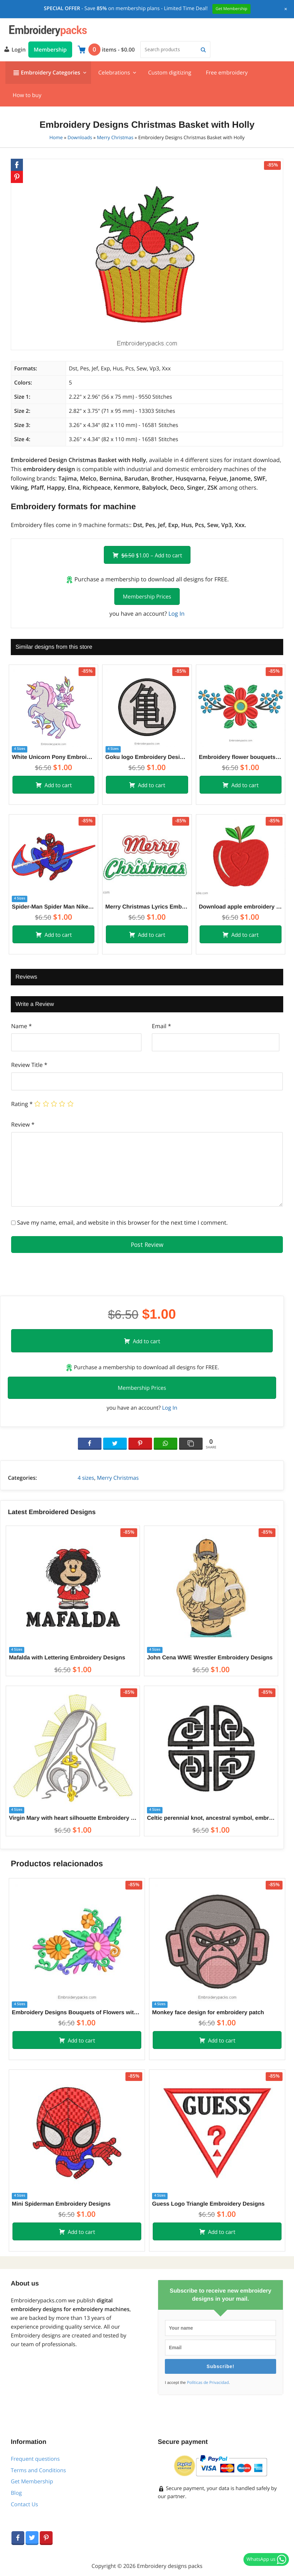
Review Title (29, 1065)
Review (22, 1124)
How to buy (27, 95)
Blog (16, 2492)
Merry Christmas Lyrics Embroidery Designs (146, 906)
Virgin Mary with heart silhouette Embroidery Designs (73, 1818)
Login (14, 48)
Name (21, 1026)
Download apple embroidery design (240, 906)
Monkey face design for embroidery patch (208, 2012)
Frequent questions (35, 2458)
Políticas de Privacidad (208, 2383)
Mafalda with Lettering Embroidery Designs (67, 1657)
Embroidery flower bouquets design (240, 757)
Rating (22, 1104)
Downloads (79, 137)
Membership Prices (147, 596)
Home (56, 137)
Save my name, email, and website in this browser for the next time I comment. (122, 1222)
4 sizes (86, 1477)
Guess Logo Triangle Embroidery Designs (208, 2204)
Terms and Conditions (38, 2470)
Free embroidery (226, 72)
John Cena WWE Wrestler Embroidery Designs (210, 1657)
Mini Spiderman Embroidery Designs (61, 2204)
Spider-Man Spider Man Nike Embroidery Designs (53, 906)
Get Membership (32, 2481)
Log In (176, 613)
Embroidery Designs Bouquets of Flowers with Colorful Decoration (77, 2012)
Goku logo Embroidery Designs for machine (146, 757)
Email (161, 1026)
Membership (50, 49)
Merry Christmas (115, 137)
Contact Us (24, 2504)
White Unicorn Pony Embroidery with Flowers (53, 757)
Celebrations (114, 72)
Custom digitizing (169, 72)
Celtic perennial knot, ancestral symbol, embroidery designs (211, 1818)
